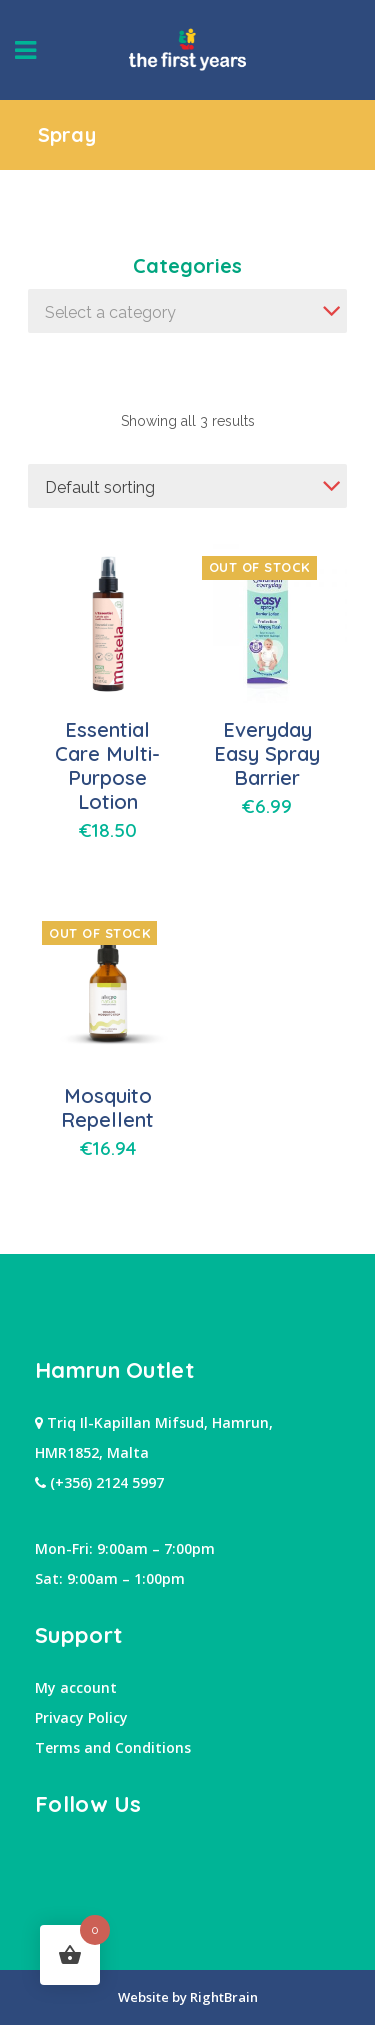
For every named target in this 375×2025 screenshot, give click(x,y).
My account (76, 1687)
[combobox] (187, 311)
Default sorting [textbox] (100, 487)
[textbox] (187, 313)
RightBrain (222, 1997)
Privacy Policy (81, 1717)
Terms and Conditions (113, 1747)
